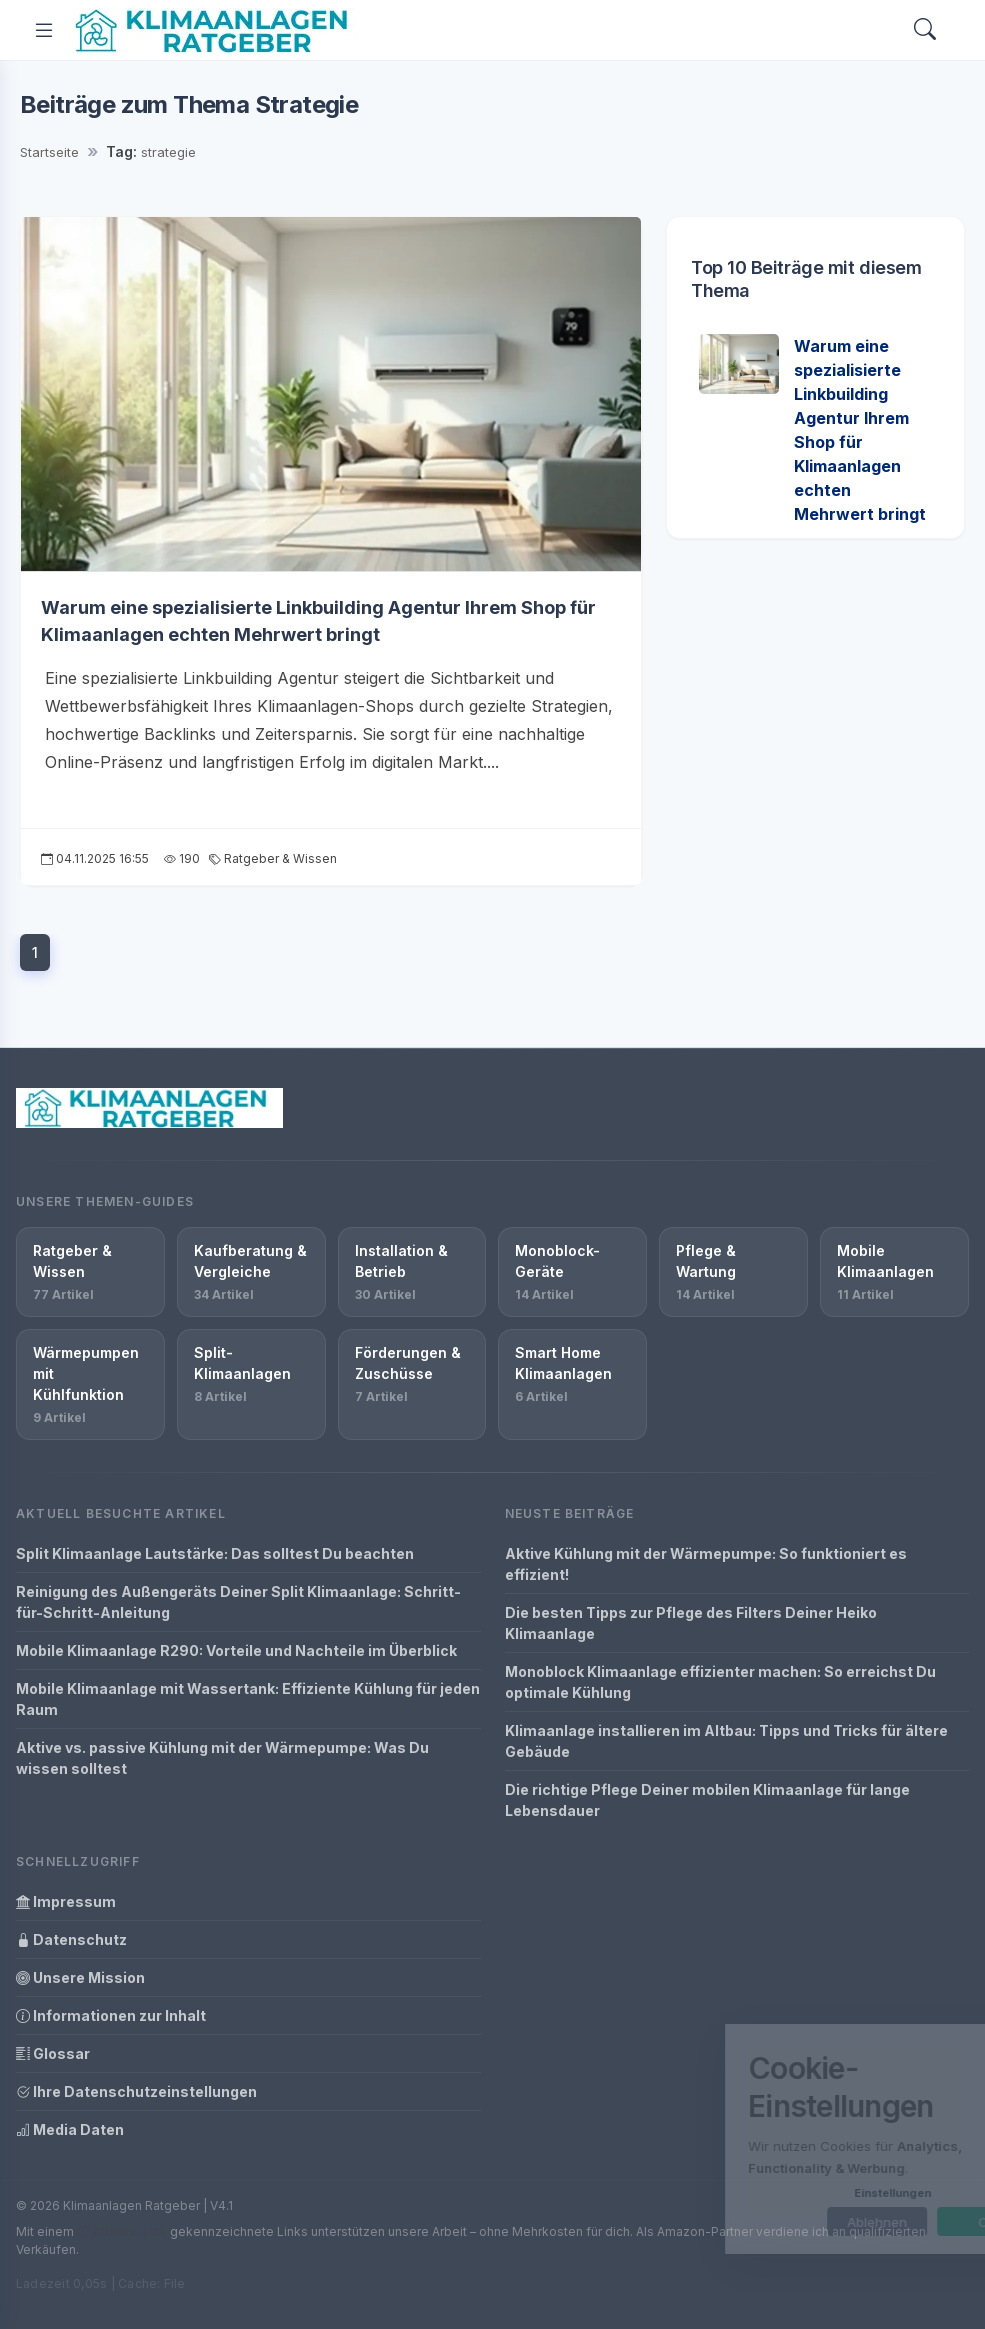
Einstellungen (812, 2193)
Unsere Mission (80, 1977)
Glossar (53, 2053)
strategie (168, 152)
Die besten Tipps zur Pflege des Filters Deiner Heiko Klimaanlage (691, 1623)
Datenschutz (71, 1939)
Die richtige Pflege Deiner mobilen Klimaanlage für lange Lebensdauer (707, 1800)
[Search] (925, 30)
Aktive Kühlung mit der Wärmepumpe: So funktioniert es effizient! (706, 1564)
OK (907, 2222)
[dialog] (815, 2139)
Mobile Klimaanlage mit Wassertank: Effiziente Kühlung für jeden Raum (248, 1699)
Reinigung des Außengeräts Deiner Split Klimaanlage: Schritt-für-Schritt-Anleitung (238, 1602)
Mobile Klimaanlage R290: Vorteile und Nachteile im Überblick (236, 1650)
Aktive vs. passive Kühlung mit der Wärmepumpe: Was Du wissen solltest (222, 1758)
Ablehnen (797, 2222)
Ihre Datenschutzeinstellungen (136, 2091)
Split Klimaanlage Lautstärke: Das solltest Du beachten (215, 1553)
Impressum (66, 1901)
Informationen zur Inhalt (111, 2015)
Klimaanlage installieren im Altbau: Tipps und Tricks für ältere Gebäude (726, 1741)
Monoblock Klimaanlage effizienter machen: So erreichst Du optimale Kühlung (720, 1682)
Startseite (49, 152)
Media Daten (70, 2129)
